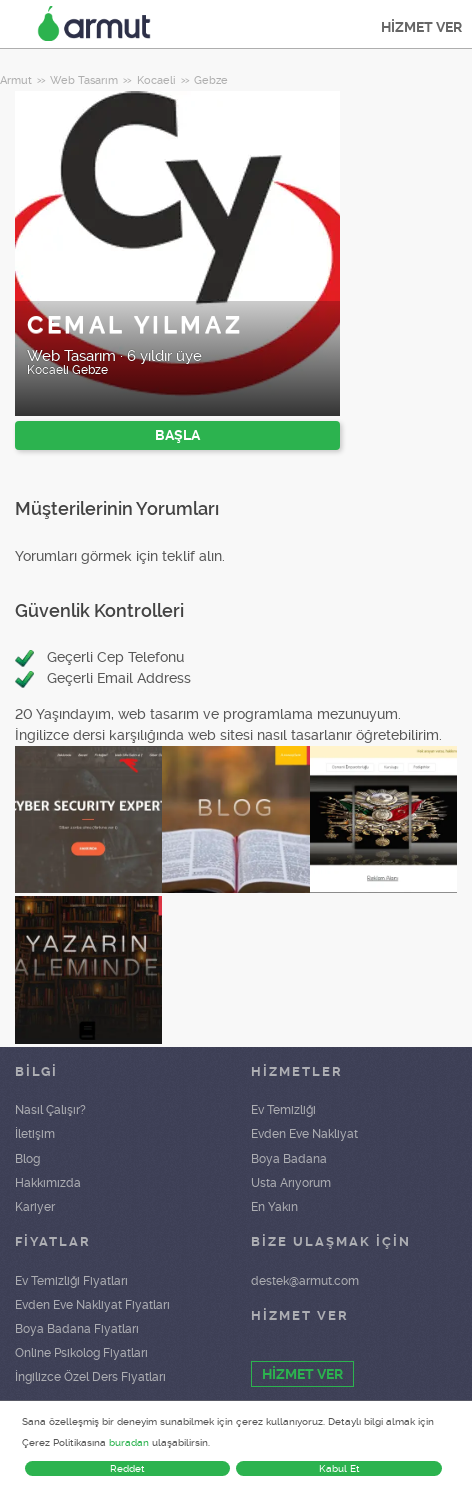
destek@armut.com (305, 1281)
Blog (27, 1159)
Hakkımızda (48, 1183)
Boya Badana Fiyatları (77, 1329)
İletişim (35, 1134)
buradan (129, 1442)
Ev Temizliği (283, 1110)
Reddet (127, 1468)
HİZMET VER (421, 27)
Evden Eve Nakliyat (304, 1134)
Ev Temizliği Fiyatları (71, 1281)
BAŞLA (177, 435)
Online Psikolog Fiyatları (81, 1353)
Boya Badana (289, 1159)
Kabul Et (339, 1468)
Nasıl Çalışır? (50, 1110)
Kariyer (35, 1207)
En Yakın (274, 1207)
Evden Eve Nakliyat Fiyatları (92, 1305)
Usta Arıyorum (291, 1183)
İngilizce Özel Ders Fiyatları (90, 1377)
